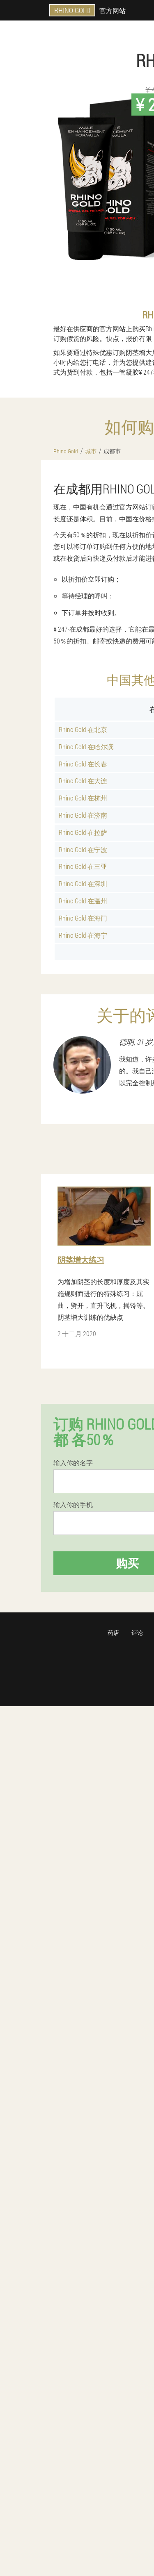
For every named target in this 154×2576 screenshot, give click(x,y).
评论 (137, 1633)
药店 (113, 1633)
